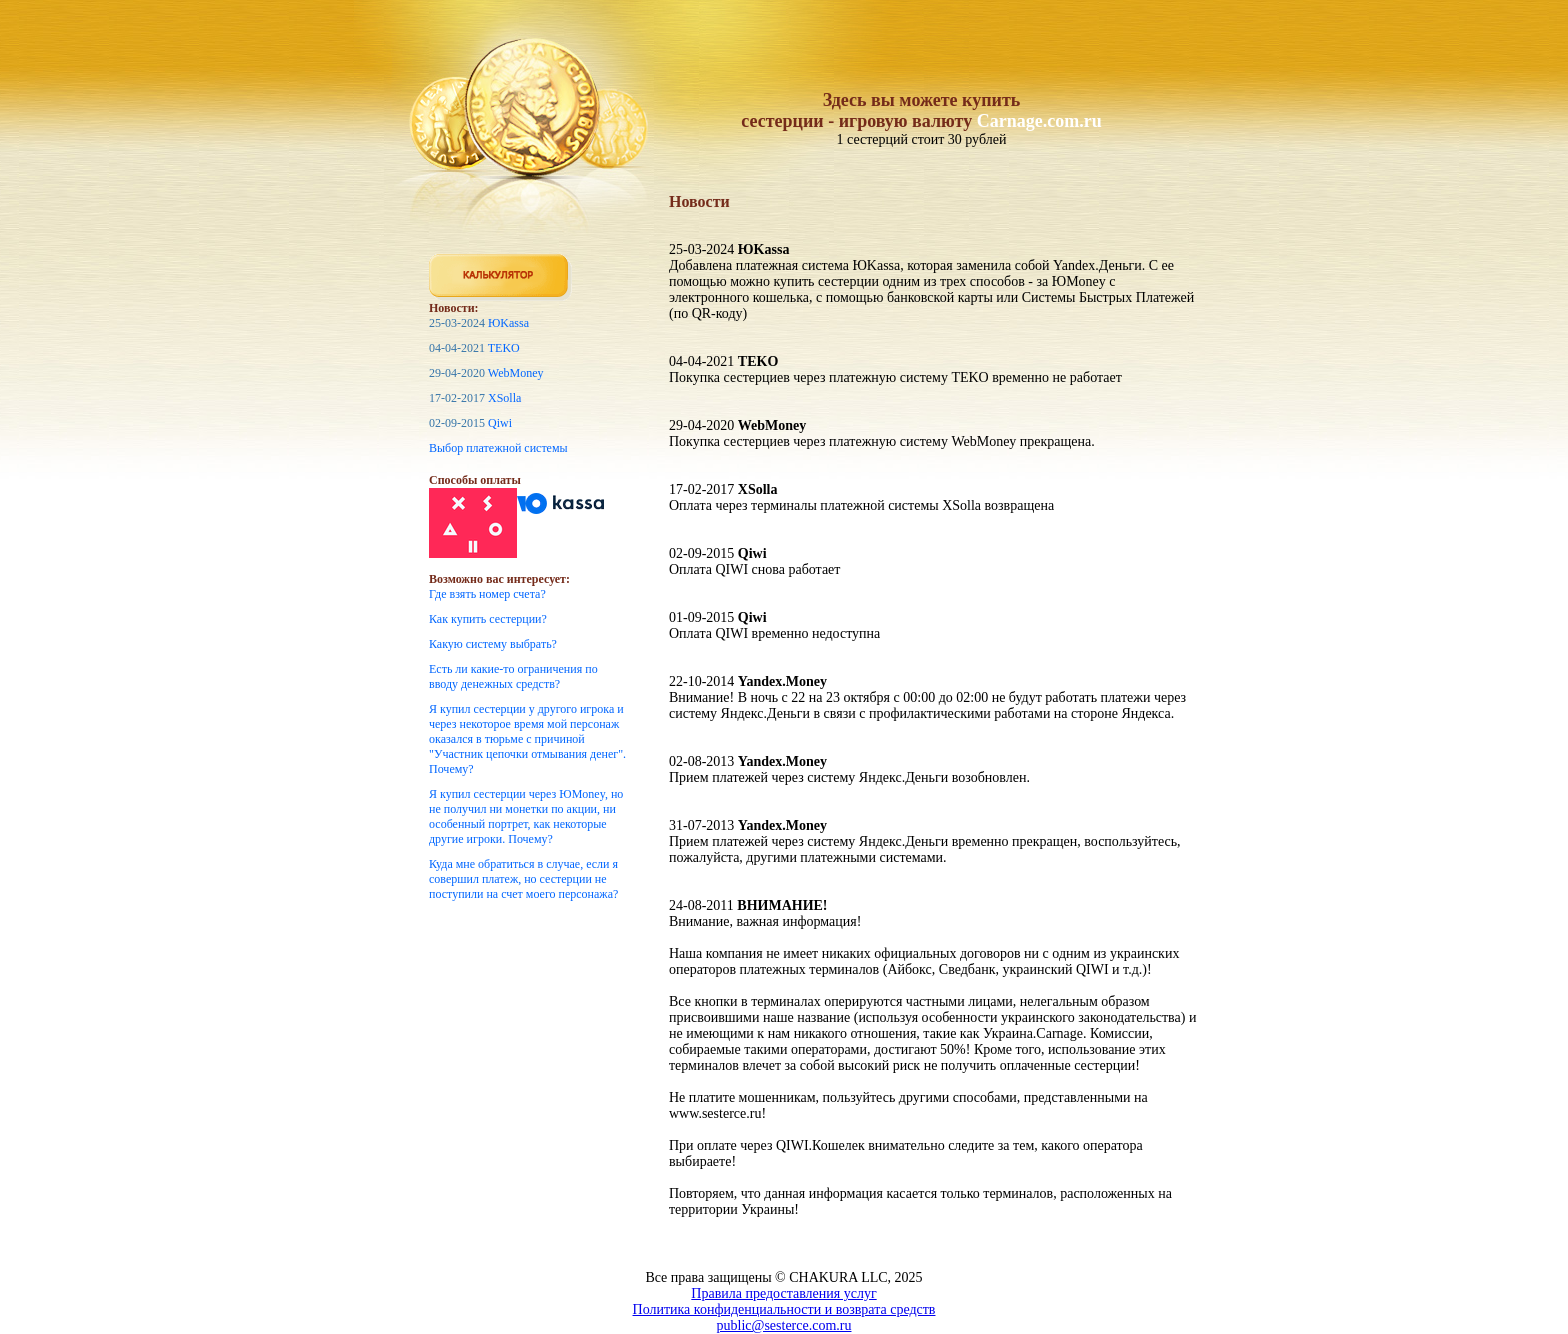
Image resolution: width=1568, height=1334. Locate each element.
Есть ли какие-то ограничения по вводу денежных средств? (513, 676)
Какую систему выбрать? (493, 644)
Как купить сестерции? (488, 619)
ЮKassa (508, 323)
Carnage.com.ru (1039, 121)
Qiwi (500, 423)
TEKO (504, 348)
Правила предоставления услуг (783, 1293)
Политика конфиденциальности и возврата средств (784, 1309)
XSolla (504, 398)
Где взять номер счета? (487, 594)
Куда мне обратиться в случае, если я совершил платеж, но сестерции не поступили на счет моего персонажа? (523, 879)
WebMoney (516, 373)
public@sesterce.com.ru (784, 1325)
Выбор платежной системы (498, 448)
